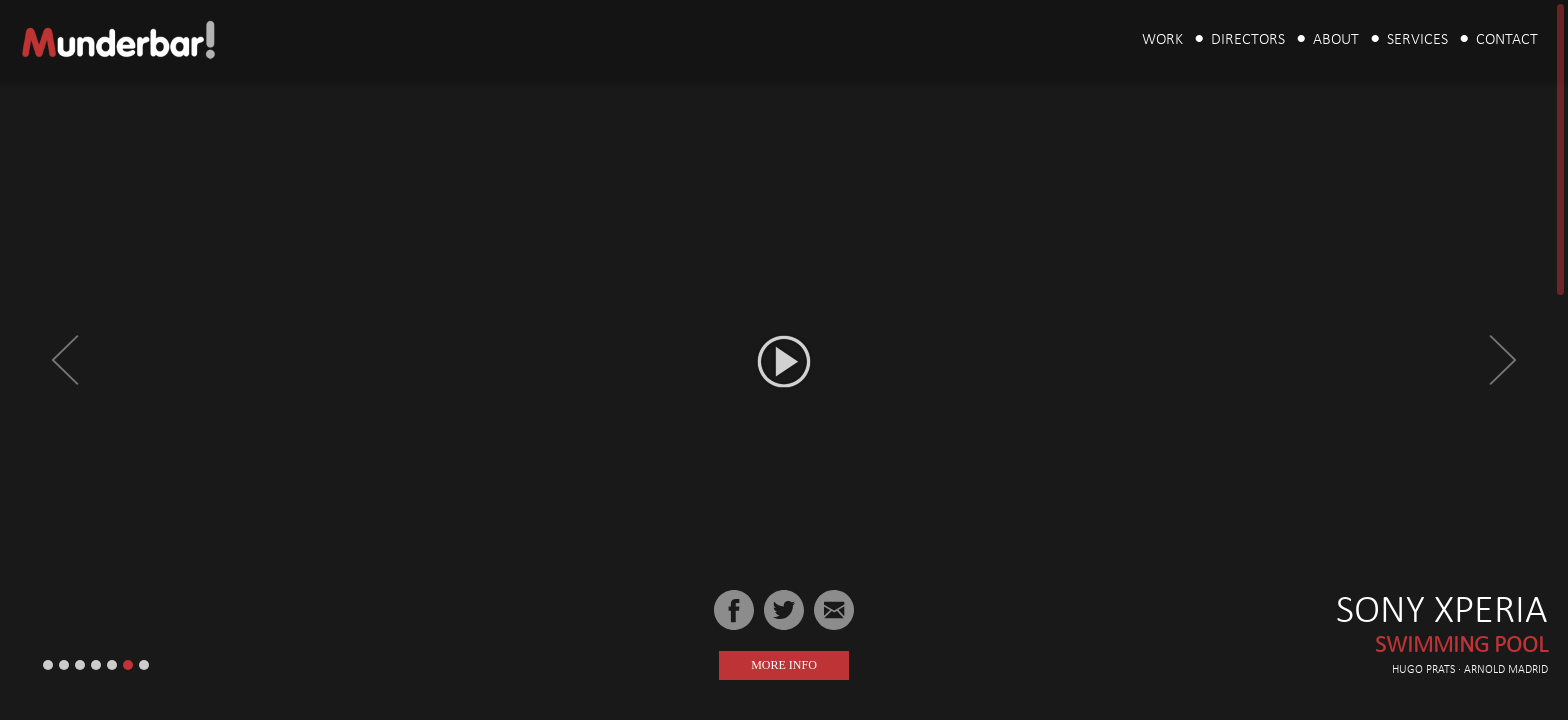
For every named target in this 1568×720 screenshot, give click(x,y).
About (1336, 40)
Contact (1507, 40)
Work (1162, 40)
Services (1417, 40)
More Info (784, 665)
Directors (1248, 40)
